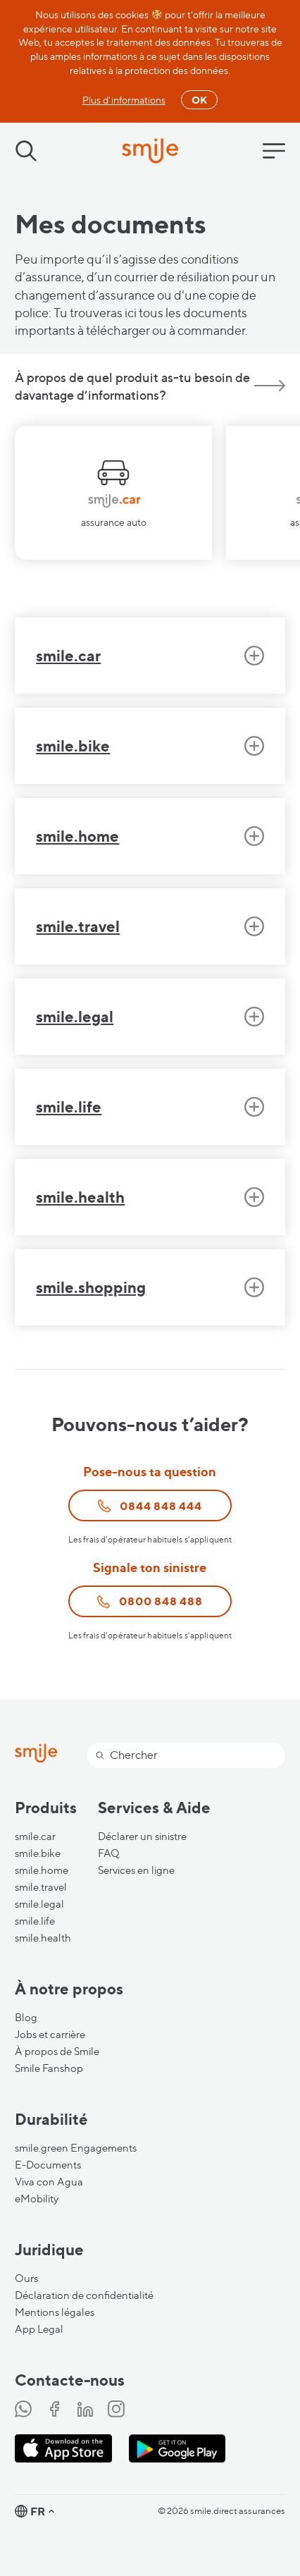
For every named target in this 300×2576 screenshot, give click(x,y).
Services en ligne (136, 1870)
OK (199, 100)
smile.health (43, 1938)
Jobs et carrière (50, 2034)
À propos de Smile (57, 2051)
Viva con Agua (49, 2182)
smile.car (35, 1836)
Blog (26, 2017)
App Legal (39, 2329)
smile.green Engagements (76, 2148)
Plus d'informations (123, 100)
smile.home (41, 1870)
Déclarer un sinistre (142, 1836)
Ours (26, 2278)
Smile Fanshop (49, 2068)
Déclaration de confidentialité (84, 2295)
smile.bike (38, 1853)
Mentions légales (54, 2312)
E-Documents (48, 2165)
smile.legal (39, 1904)
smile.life (35, 1921)
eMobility (36, 2198)
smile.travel (41, 1887)
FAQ (109, 1853)
